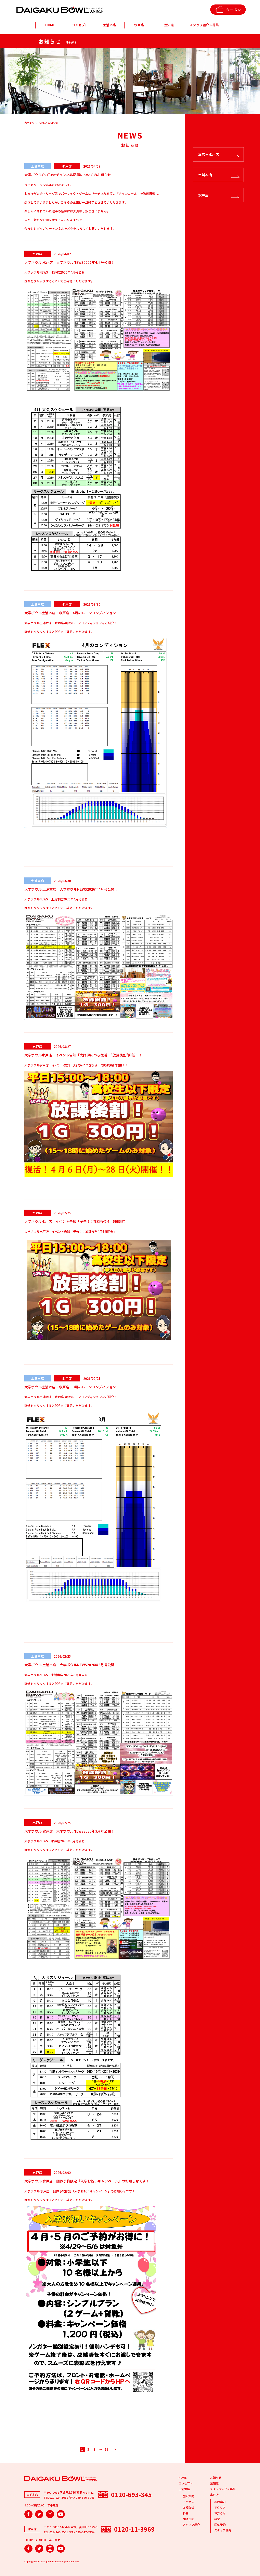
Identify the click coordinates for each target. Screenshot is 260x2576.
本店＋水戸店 (208, 154)
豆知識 (169, 24)
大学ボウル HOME (34, 122)
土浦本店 (109, 24)
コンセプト (80, 24)
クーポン (233, 9)
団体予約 (188, 2519)
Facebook (28, 2514)
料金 (185, 2513)
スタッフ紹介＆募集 (204, 24)
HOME (50, 24)
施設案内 (188, 2496)
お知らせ (188, 2507)
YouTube (61, 2514)
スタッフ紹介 (191, 2525)
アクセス (188, 2502)
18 (106, 2449)
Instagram (50, 2514)
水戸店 (139, 24)
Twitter (39, 2514)
